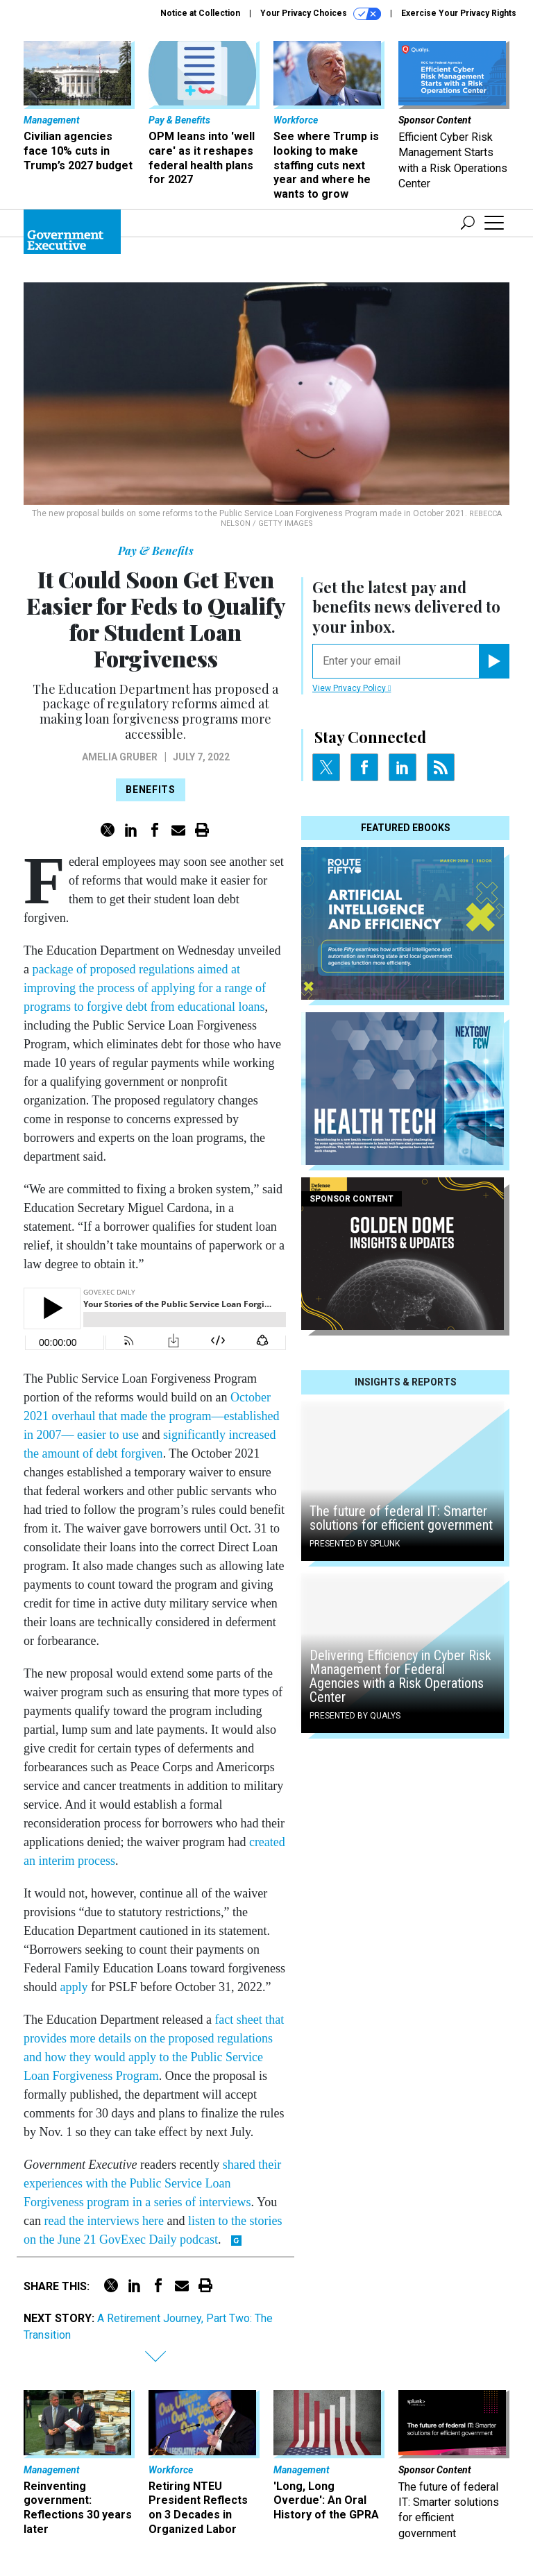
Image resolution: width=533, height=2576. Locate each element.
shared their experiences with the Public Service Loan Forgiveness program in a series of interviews (152, 2183)
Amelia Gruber (120, 756)
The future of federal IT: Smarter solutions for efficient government (401, 1518)
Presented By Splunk (355, 1544)
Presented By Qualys (355, 1716)
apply (74, 1987)
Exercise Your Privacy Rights (458, 13)
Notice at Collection (200, 13)
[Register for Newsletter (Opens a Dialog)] (494, 661)
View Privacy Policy (351, 688)
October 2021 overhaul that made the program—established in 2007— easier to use (151, 1416)
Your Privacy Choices (320, 14)
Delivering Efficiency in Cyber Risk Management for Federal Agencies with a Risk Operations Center (400, 1676)
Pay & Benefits (156, 550)
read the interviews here (103, 2221)
